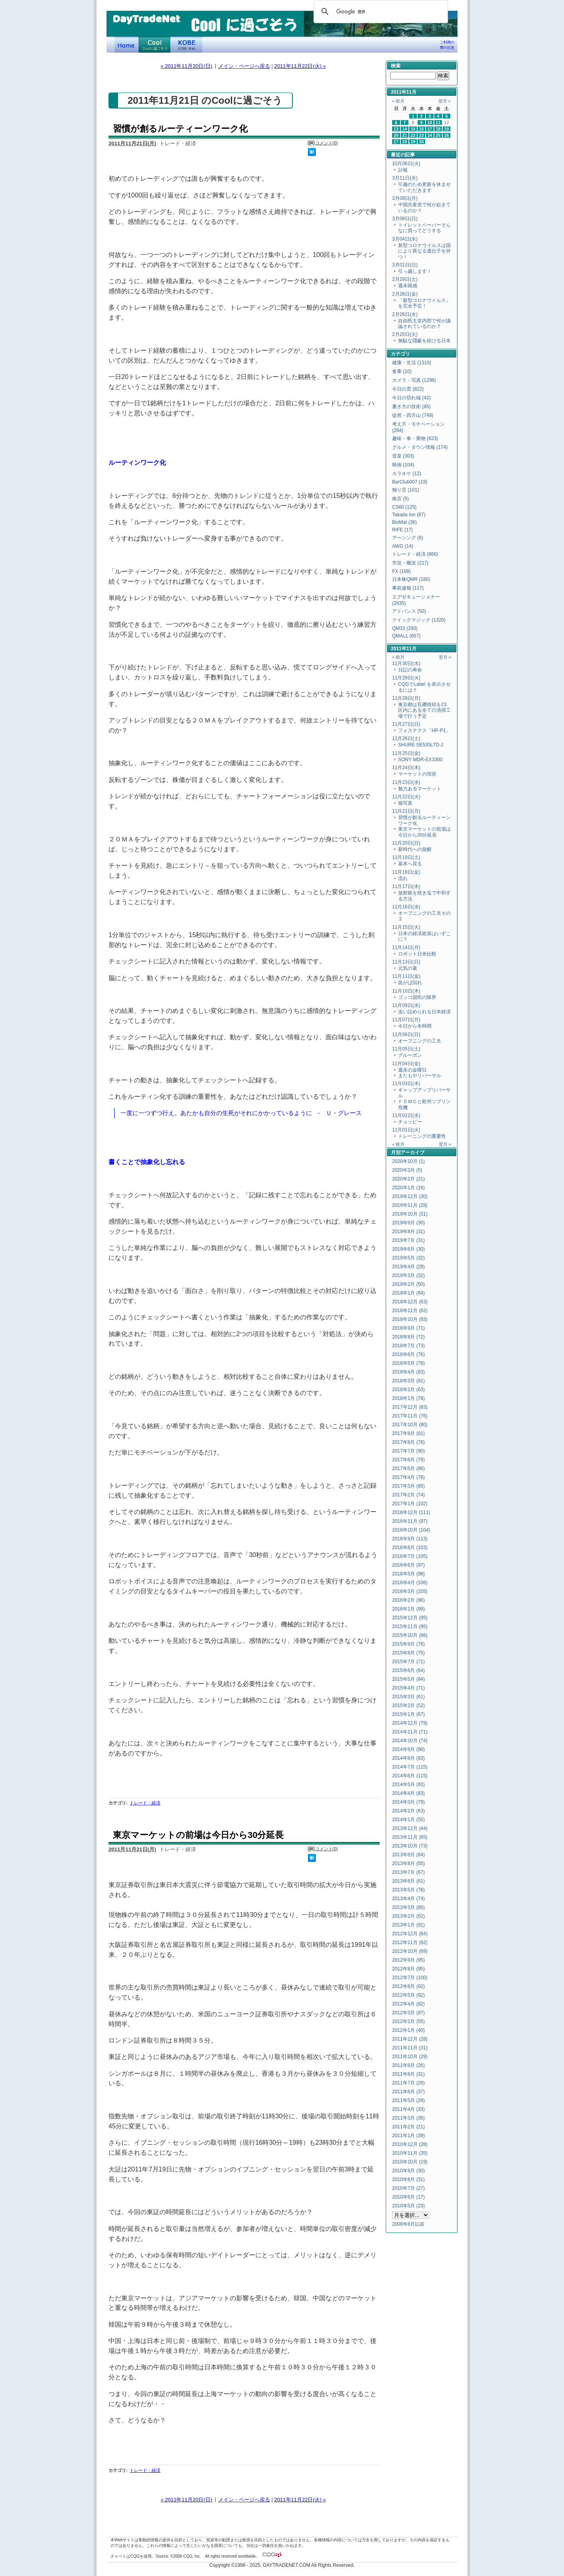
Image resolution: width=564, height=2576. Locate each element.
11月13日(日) (406, 962)
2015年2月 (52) (408, 1705)
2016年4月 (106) (410, 1582)
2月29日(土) (405, 279)
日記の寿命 (410, 670)
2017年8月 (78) (408, 1442)
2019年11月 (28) (410, 1205)
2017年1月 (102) (410, 1503)
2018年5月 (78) (408, 1363)
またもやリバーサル (419, 1075)
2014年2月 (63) (408, 1811)
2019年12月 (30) (410, 1196)
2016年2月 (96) (408, 1600)
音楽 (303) (403, 456)
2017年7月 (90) (408, 1451)
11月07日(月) (406, 1020)
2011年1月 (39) (408, 2135)
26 (446, 135)
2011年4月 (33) (408, 2109)
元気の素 (407, 968)
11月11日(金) (406, 976)
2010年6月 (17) (408, 2197)
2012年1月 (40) (408, 2030)
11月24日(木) (406, 767)
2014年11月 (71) (410, 1732)
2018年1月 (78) (408, 1398)
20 (396, 135)
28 (404, 141)
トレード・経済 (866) (415, 554)
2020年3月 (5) (407, 1170)
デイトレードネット (126, 45)
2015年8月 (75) (408, 1653)
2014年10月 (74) (410, 1740)
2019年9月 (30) (408, 1223)
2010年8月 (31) (408, 2179)
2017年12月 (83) (410, 1407)
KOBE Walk (186, 45)
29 (413, 141)
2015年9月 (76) (408, 1644)
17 (430, 128)
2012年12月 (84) (410, 1933)
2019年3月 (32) (408, 1275)
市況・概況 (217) (410, 563)
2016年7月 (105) (410, 1556)
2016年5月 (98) (408, 1574)
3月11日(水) (405, 178)
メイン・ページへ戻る (244, 66)
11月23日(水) (406, 782)
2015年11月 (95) (410, 1626)
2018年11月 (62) (410, 1310)
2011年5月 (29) (408, 2100)
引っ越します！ (415, 271)
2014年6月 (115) (410, 1776)
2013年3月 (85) (408, 1907)
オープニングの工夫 (419, 1041)
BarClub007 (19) (409, 482)
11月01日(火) (406, 1130)
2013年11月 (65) (410, 1837)
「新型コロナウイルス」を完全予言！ (424, 303)
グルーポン (410, 1055)
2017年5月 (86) (408, 1468)
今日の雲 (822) (408, 389)
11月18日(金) (406, 872)
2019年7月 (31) (408, 1240)
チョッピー (410, 1122)
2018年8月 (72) (408, 1337)
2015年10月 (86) (410, 1635)
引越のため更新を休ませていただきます (424, 187)
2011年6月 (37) (408, 2091)
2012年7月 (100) (410, 1977)
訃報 (403, 170)
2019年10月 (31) (410, 1214)
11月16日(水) (406, 907)
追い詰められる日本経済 (424, 1012)
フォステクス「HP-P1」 (424, 730)
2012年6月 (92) (408, 1986)
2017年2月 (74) (408, 1495)
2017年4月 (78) (408, 1477)
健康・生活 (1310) (411, 362)
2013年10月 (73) (410, 1846)
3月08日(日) (405, 218)
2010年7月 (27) (408, 2188)
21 (404, 135)
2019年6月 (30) (408, 1249)
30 (421, 141)
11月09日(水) (406, 1005)
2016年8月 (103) (410, 1547)
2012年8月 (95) (408, 1969)
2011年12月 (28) (410, 2039)
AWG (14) (402, 546)
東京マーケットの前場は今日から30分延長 (198, 1835)
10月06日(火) (406, 163)
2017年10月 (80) (410, 1424)
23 (421, 135)
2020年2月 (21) (408, 1179)
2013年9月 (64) (408, 1854)
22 (413, 135)
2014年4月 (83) (408, 1793)
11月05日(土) (406, 1049)
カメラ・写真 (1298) (414, 380)
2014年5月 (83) (408, 1784)
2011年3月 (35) (408, 2118)
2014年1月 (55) (408, 1819)
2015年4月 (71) (408, 1688)
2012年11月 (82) (410, 1942)
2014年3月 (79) (408, 1802)
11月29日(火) (406, 678)
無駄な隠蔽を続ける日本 (424, 340)
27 (396, 141)
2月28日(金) (405, 294)
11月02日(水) (406, 1115)
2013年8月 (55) (408, 1863)
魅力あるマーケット (419, 789)
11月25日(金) (406, 753)
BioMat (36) (404, 522)
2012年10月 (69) (410, 1951)
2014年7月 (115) (410, 1767)
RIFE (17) (402, 530)
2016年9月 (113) (410, 1539)
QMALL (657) (406, 636)
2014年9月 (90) (408, 1749)
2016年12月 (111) (411, 1512)
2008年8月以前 (408, 2224)
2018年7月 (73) (408, 1345)
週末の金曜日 (412, 1070)
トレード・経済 (145, 1802)
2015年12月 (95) (410, 1618)
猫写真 (405, 803)
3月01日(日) (405, 265)
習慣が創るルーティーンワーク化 (180, 129)
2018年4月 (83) (408, 1372)
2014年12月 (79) (410, 1723)
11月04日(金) (406, 1063)
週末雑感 (407, 285)
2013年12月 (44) (410, 1828)
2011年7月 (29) (408, 2083)
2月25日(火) (405, 334)
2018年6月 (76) (408, 1354)
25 (438, 135)
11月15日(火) (406, 927)
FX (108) (401, 571)
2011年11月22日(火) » (300, 66)
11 (438, 122)
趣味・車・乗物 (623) (415, 438)
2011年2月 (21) (408, 2127)
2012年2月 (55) (408, 2021)
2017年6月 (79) (408, 1460)
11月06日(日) (406, 1034)
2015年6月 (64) (408, 1670)
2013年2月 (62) (408, 1916)
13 (396, 128)
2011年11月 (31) (410, 2048)
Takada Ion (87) (408, 514)
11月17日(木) (406, 886)
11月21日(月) (406, 811)
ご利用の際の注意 (447, 44)
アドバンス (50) (409, 611)
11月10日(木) (406, 991)
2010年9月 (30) (408, 2170)
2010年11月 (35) (410, 2153)
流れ (403, 878)
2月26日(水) (405, 314)
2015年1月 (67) (408, 1714)
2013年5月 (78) (408, 1890)
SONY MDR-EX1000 (420, 759)
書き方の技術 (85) (411, 406)
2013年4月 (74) (408, 1898)
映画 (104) (403, 465)
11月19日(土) (406, 857)
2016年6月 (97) (408, 1565)
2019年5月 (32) (408, 1258)
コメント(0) (326, 142)
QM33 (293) (405, 628)
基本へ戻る (410, 864)
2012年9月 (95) (408, 1960)
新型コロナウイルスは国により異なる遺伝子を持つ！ (424, 251)
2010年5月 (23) (408, 2206)
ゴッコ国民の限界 (417, 997)
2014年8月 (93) (408, 1758)
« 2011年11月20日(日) (186, 66)
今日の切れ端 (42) (411, 398)
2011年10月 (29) (410, 2056)
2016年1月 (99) (408, 1609)
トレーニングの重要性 (422, 1136)
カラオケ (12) (406, 473)
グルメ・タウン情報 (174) (420, 447)
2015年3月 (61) (408, 1697)
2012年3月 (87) (408, 2012)
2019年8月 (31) (408, 1231)
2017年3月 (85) (408, 1486)
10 (430, 122)
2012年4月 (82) (408, 2004)
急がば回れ (410, 982)
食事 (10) (402, 371)
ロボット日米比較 (417, 954)
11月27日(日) (406, 724)
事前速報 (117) (408, 588)
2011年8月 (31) (408, 2074)
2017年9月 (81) (408, 1433)
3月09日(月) (405, 198)
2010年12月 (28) (410, 2144)
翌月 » (444, 101)
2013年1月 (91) (408, 1925)
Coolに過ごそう (154, 45)
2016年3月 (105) (410, 1591)
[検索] (379, 11)
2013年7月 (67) (408, 1872)
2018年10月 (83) (410, 1319)
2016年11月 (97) (410, 1521)
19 (446, 128)
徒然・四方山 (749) (412, 415)
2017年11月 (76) (410, 1416)
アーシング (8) (407, 538)
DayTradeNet (146, 19)
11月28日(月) (406, 698)
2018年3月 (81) (408, 1381)
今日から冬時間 (415, 1026)
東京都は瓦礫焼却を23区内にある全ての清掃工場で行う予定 (424, 710)
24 (430, 135)
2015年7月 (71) (408, 1661)
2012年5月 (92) (408, 1995)
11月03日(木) (406, 1083)
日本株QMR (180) (411, 579)
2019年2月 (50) (408, 1284)
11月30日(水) (406, 663)
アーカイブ (412, 1152)
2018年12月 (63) (410, 1302)
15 (413, 128)
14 (404, 128)
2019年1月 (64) (408, 1293)
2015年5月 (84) (408, 1679)
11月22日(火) (406, 796)
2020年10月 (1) (408, 1161)
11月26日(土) (406, 738)
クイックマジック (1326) (419, 620)
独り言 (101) (405, 490)
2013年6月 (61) (408, 1881)
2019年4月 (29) (408, 1266)
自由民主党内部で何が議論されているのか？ (424, 323)
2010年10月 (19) (410, 2162)
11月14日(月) (406, 947)
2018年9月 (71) (408, 1328)
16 (421, 128)
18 (438, 128)
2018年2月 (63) (408, 1389)
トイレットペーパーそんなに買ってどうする (424, 227)
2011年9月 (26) (408, 2065)
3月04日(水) (405, 239)
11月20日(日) (406, 843)
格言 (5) (400, 498)
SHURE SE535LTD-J (420, 745)
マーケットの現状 (417, 774)
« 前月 (398, 101)
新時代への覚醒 (415, 849)
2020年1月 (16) (408, 1187)
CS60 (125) (404, 507)
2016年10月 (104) (411, 1530)
